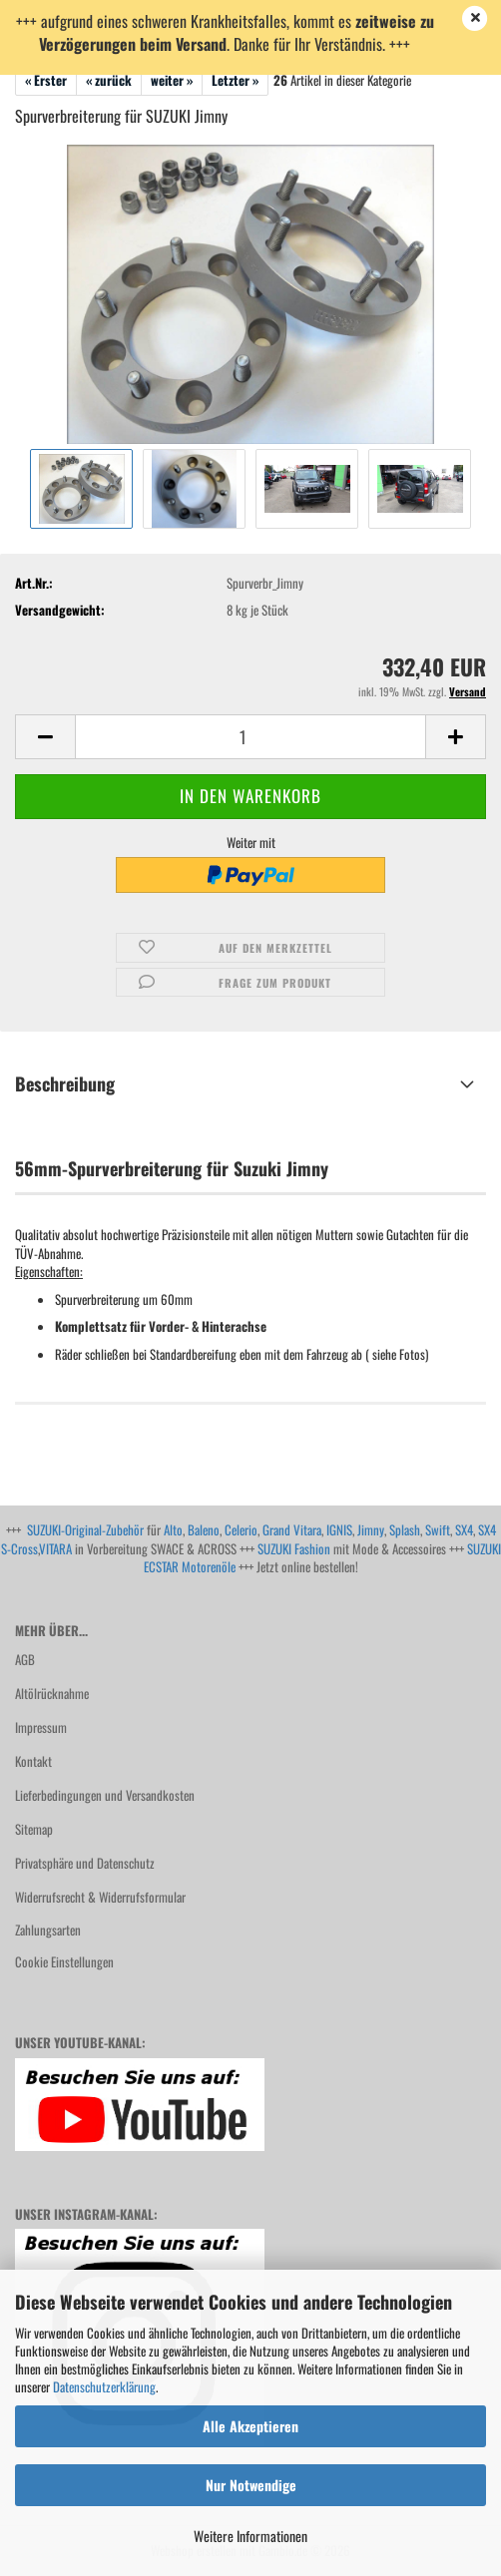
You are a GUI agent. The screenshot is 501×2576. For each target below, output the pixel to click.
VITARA (55, 1548)
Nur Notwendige (251, 2484)
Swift (437, 1529)
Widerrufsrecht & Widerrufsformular (100, 1897)
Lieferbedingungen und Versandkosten (105, 1795)
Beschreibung (65, 1083)
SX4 (464, 1529)
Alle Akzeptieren (250, 2425)
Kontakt (33, 1761)
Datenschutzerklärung (104, 2386)
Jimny (370, 1529)
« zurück (109, 80)
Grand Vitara (291, 1529)
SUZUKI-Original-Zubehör (85, 1529)
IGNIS (339, 1529)
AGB (25, 1659)
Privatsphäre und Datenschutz (85, 1863)
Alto (173, 1529)
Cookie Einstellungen (64, 1961)
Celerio (241, 1529)
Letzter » (235, 80)
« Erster (46, 80)
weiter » (172, 80)
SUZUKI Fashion (293, 1548)
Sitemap (34, 1829)
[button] (45, 736)
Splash (404, 1529)
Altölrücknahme (52, 1693)
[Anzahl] (250, 736)
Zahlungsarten (48, 1929)
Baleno (204, 1529)
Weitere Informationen (250, 2535)
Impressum (41, 1727)
